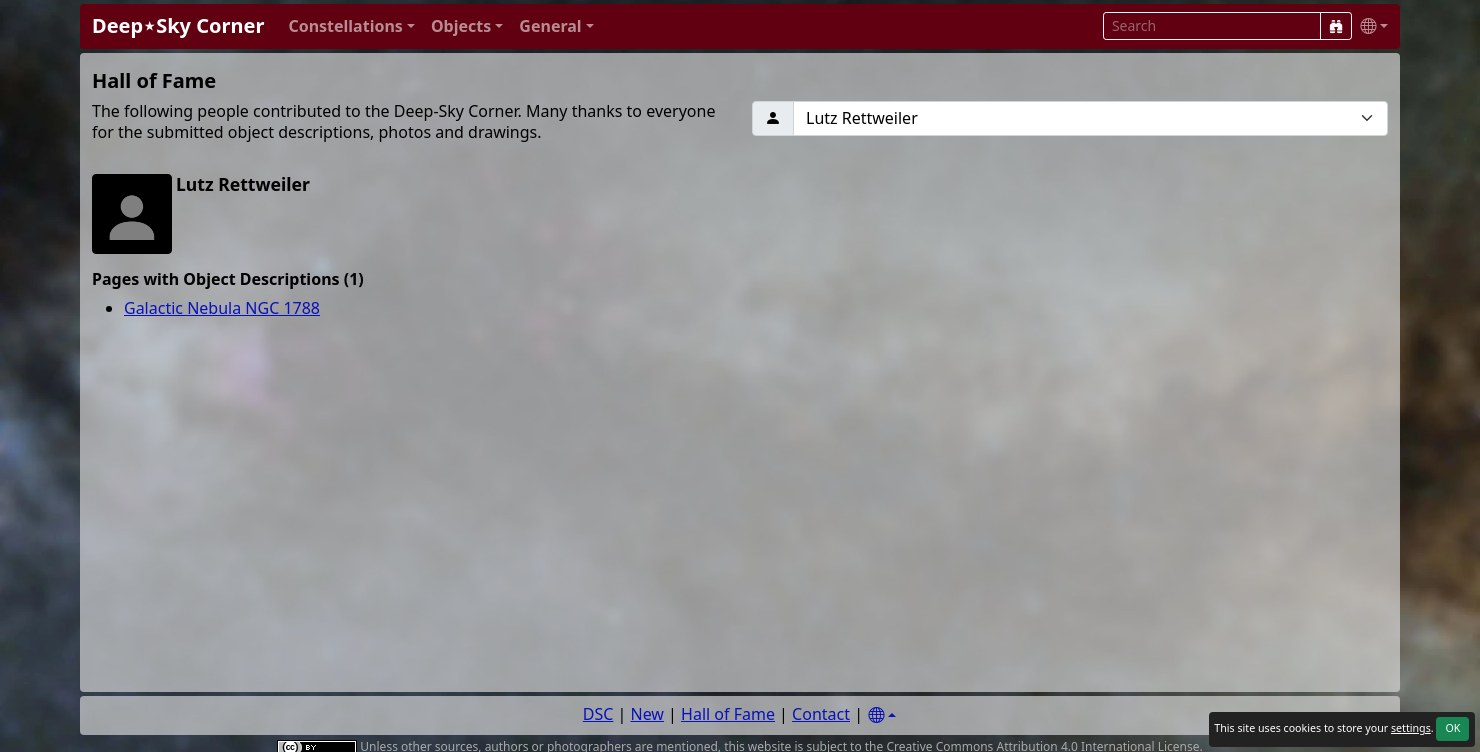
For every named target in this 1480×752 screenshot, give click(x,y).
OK (1452, 728)
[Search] (1336, 26)
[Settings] (882, 715)
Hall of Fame (728, 714)
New (647, 714)
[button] (351, 26)
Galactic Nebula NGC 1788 (222, 308)
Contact (821, 714)
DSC (598, 714)
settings (1411, 728)
